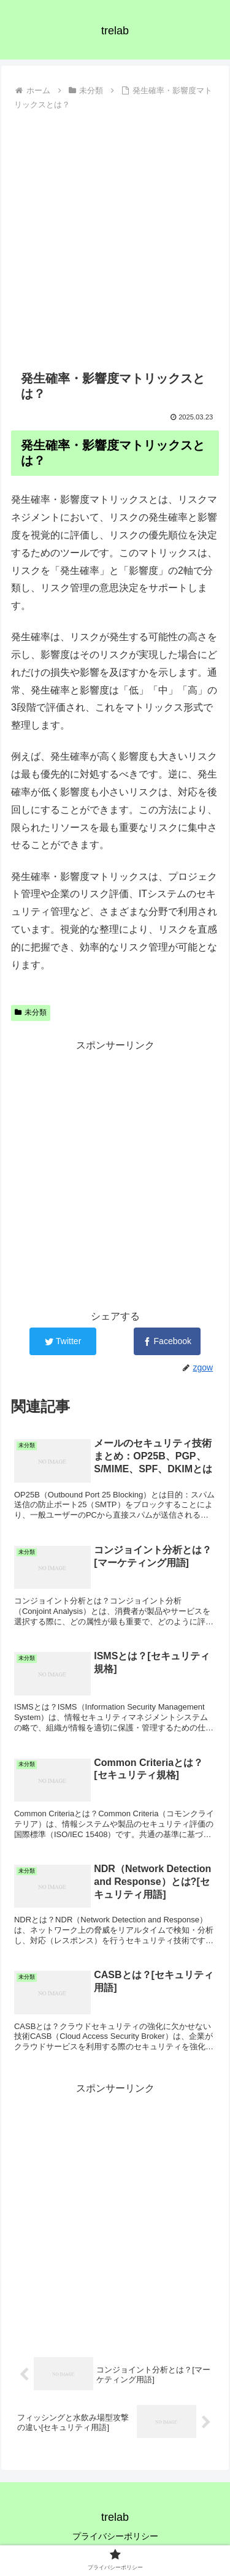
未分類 (31, 1012)
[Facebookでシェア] (167, 1341)
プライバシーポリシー (115, 2536)
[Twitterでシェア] (62, 1341)
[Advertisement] (115, 235)
